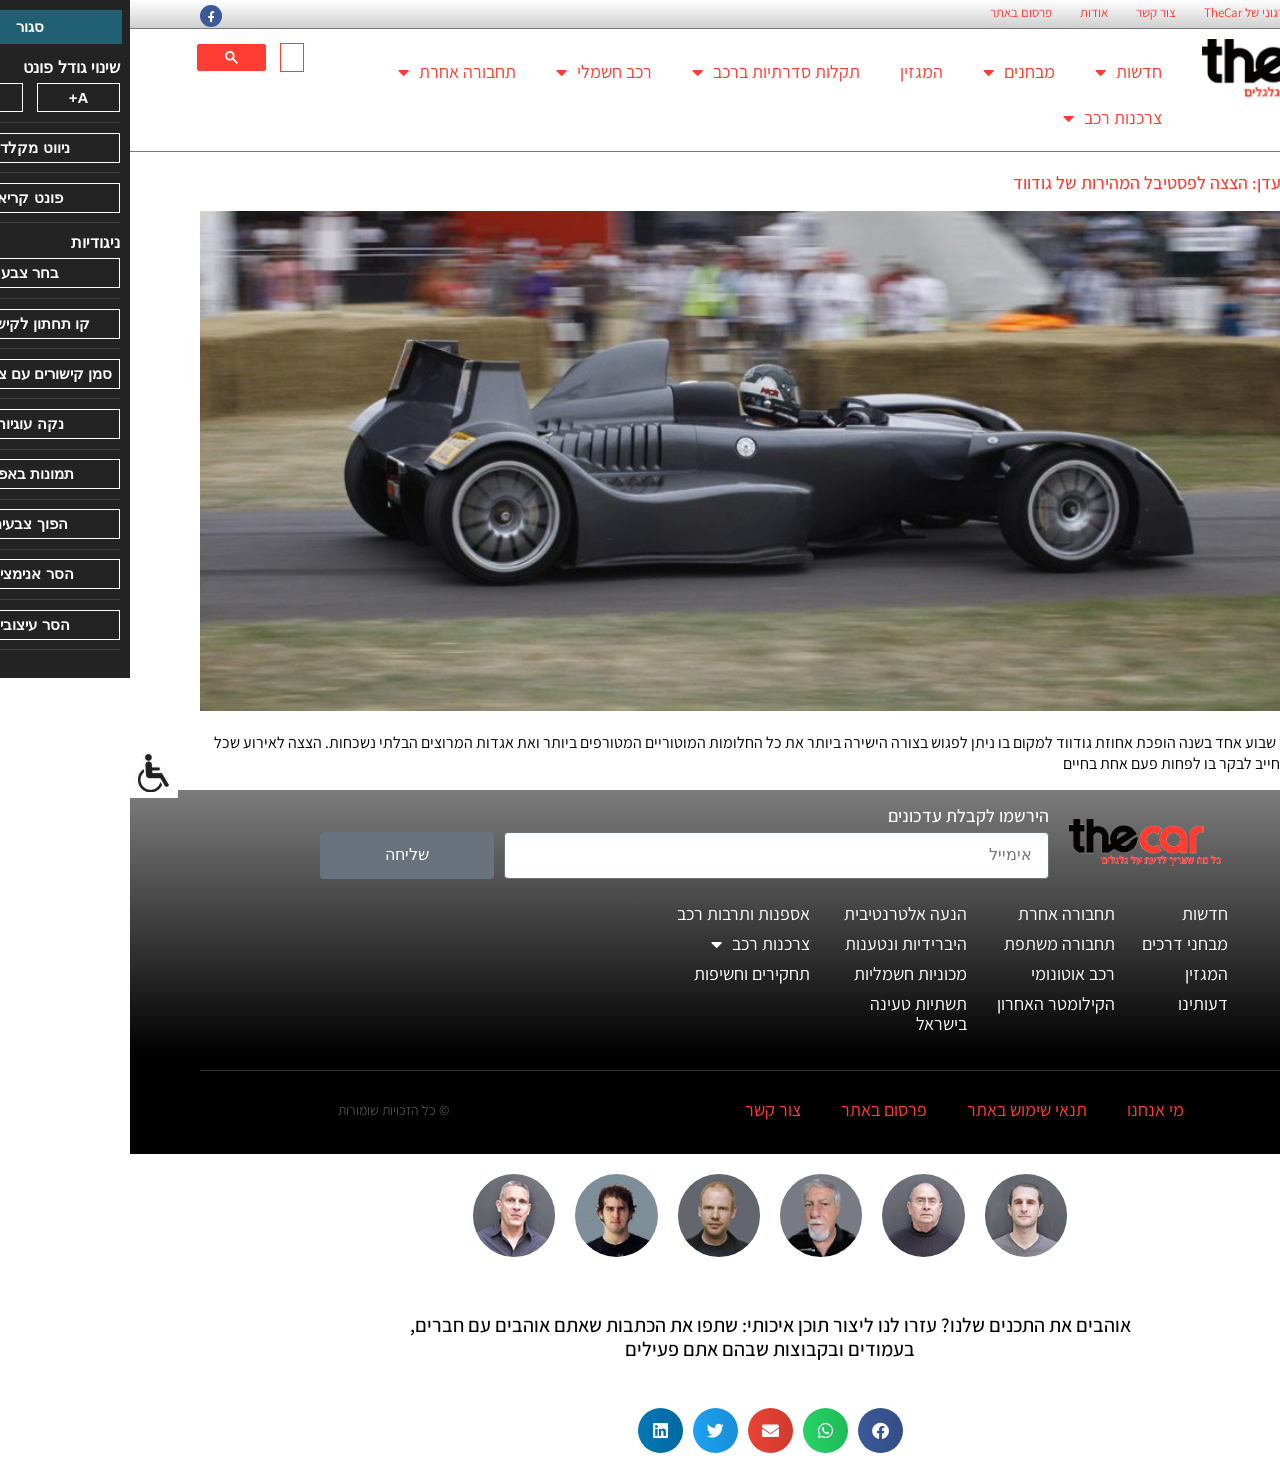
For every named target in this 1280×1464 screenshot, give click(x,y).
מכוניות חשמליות (780, 973)
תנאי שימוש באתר (897, 1109)
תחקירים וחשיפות (622, 973)
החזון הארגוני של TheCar (1135, 13)
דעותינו (1073, 1003)
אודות (964, 13)
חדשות (998, 72)
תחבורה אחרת (327, 72)
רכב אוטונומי (943, 973)
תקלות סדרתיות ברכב (646, 72)
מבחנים (889, 72)
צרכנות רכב (982, 118)
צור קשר (1026, 13)
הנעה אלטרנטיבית (775, 913)
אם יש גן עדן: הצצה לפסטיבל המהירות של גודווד (1046, 182)
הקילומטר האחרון (926, 1003)
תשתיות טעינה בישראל (788, 1013)
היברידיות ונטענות (776, 943)
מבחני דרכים (1055, 943)
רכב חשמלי (474, 72)
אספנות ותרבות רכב (613, 913)
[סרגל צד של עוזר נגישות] (24, 774)
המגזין (791, 71)
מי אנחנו (1025, 1109)
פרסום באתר (891, 13)
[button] (750, 1430)
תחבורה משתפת (929, 943)
